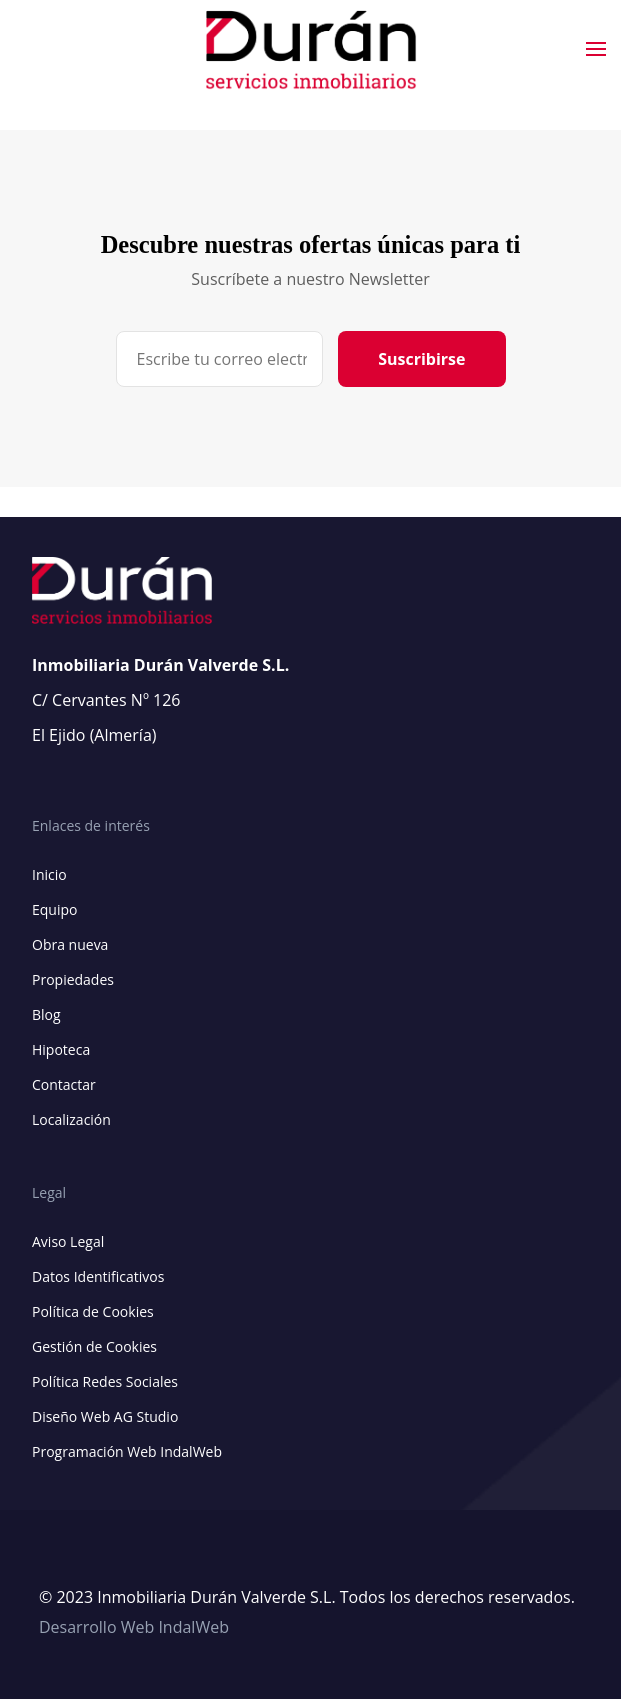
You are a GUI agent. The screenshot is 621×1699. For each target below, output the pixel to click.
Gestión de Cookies (94, 1346)
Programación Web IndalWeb (127, 1451)
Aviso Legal (68, 1241)
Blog (46, 1014)
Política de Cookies (93, 1311)
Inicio (49, 874)
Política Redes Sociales (105, 1381)
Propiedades (73, 979)
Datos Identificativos (98, 1276)
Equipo (54, 909)
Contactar (64, 1084)
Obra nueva (70, 944)
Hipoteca (61, 1049)
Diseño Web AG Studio (105, 1416)
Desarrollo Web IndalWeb (134, 1627)
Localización (71, 1119)
